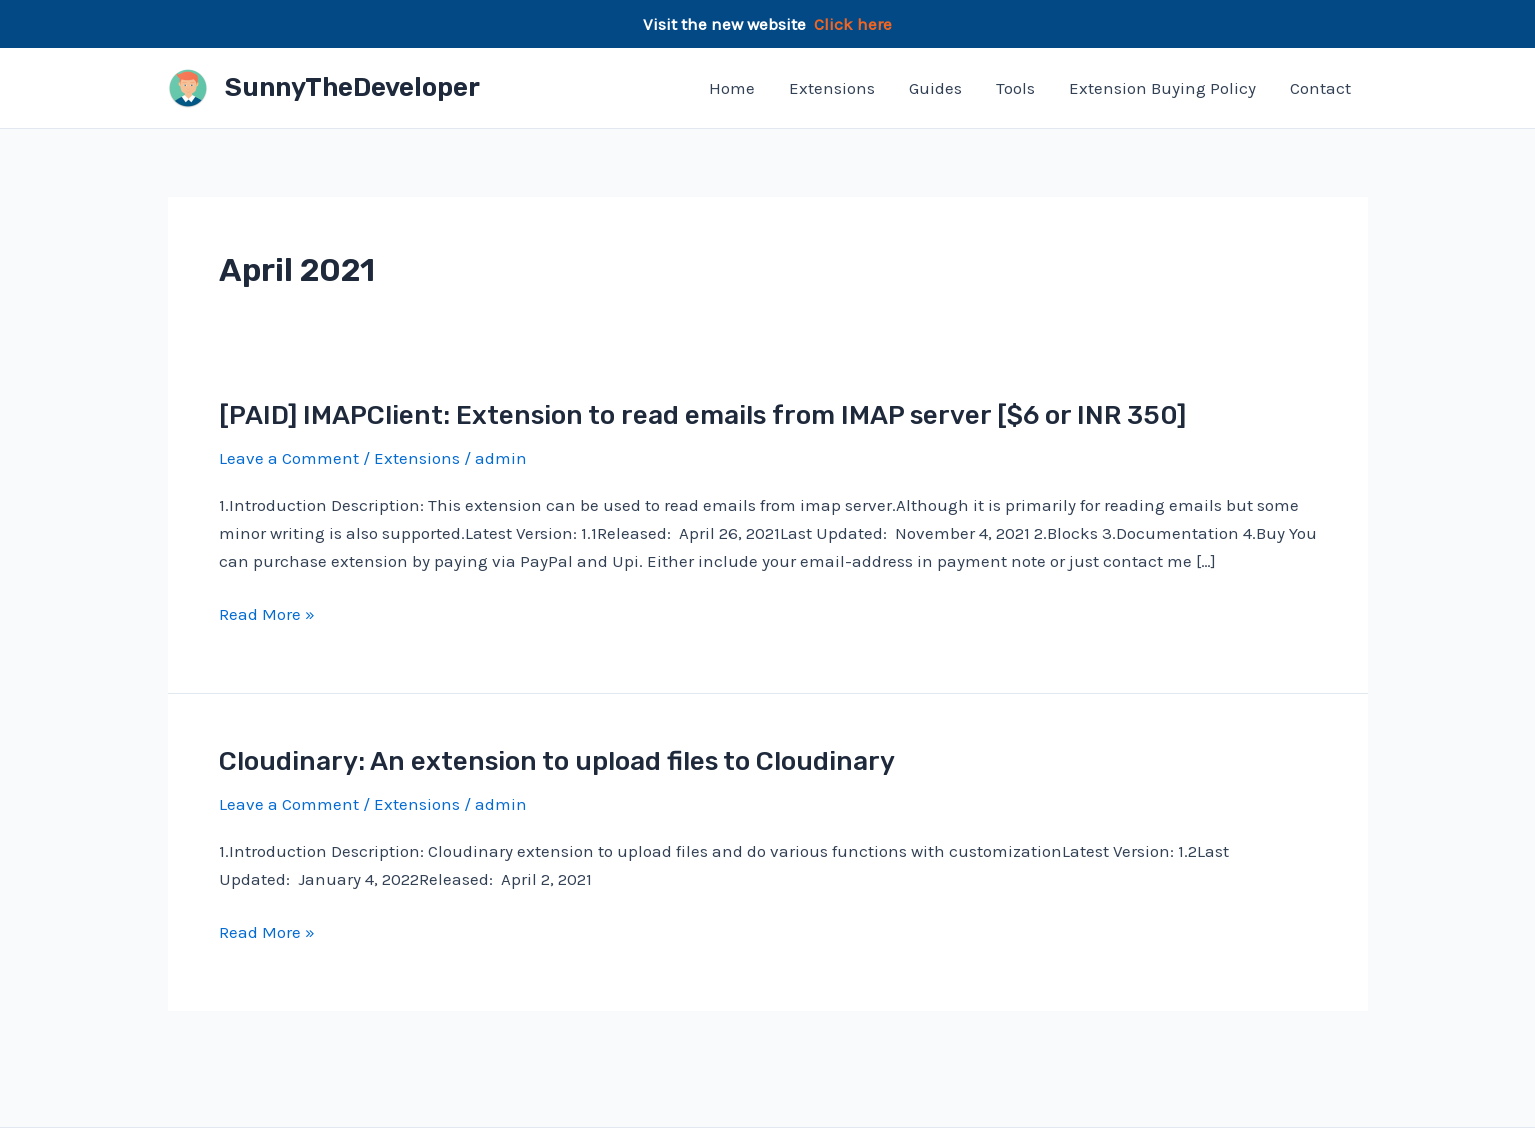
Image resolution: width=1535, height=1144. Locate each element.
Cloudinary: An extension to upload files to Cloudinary (557, 761)
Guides (935, 88)
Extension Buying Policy (1162, 88)
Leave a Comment (289, 458)
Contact (1320, 88)
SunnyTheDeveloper (352, 87)
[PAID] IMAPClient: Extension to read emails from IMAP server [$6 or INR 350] (702, 415)
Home (732, 88)
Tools (1015, 88)
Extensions (832, 88)
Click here (853, 24)
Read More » (267, 614)
